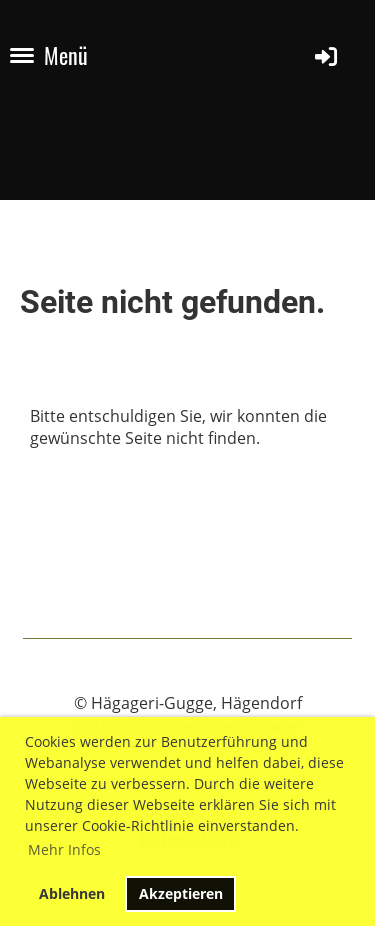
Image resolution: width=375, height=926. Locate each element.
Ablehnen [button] (72, 893)
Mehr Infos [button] (64, 849)
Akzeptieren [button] (181, 893)
